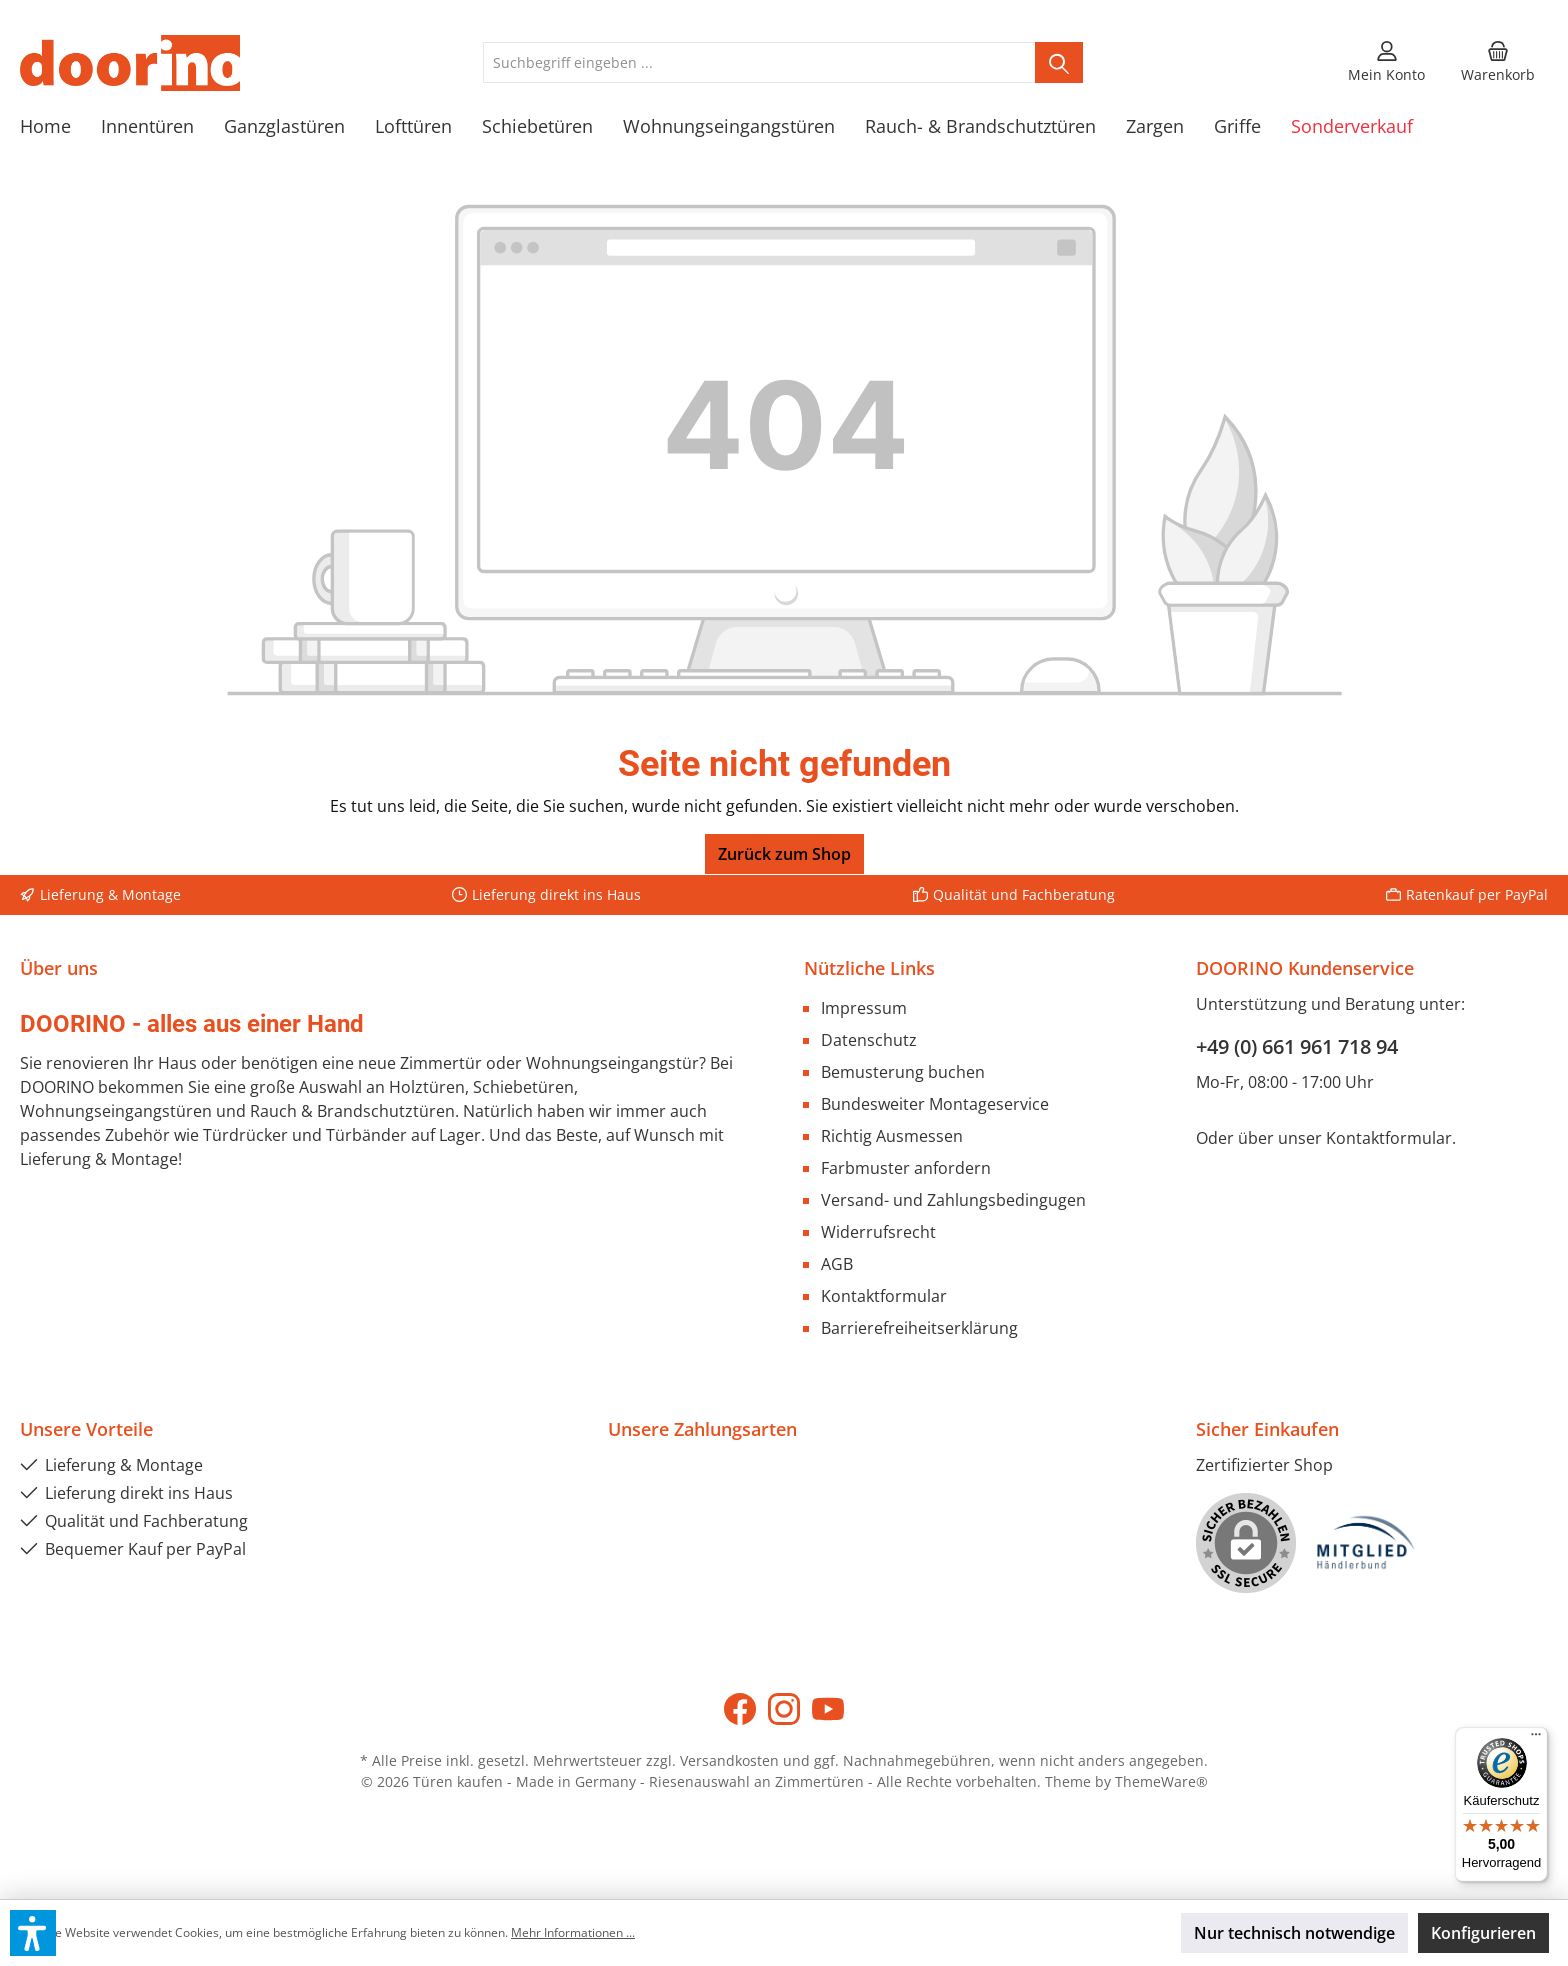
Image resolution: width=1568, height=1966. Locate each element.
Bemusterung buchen (903, 1072)
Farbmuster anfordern (906, 1168)
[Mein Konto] (1386, 63)
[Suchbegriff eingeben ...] (759, 62)
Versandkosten (729, 1760)
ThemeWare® (1161, 1781)
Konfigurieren (1483, 1933)
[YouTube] (828, 1709)
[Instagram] (784, 1709)
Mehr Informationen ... (573, 1932)
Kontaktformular (884, 1296)
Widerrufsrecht (878, 1232)
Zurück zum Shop (784, 854)
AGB (837, 1264)
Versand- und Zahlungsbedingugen (953, 1200)
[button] (33, 1933)
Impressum (864, 1008)
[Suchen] (1059, 62)
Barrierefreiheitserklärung (919, 1328)
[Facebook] (740, 1709)
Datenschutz (869, 1040)
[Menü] (1536, 1739)
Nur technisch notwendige (1294, 1933)
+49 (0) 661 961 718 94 (1297, 1046)
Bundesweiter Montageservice (935, 1104)
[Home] (60, 126)
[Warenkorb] (1498, 63)
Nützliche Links (869, 968)
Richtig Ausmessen (892, 1136)
